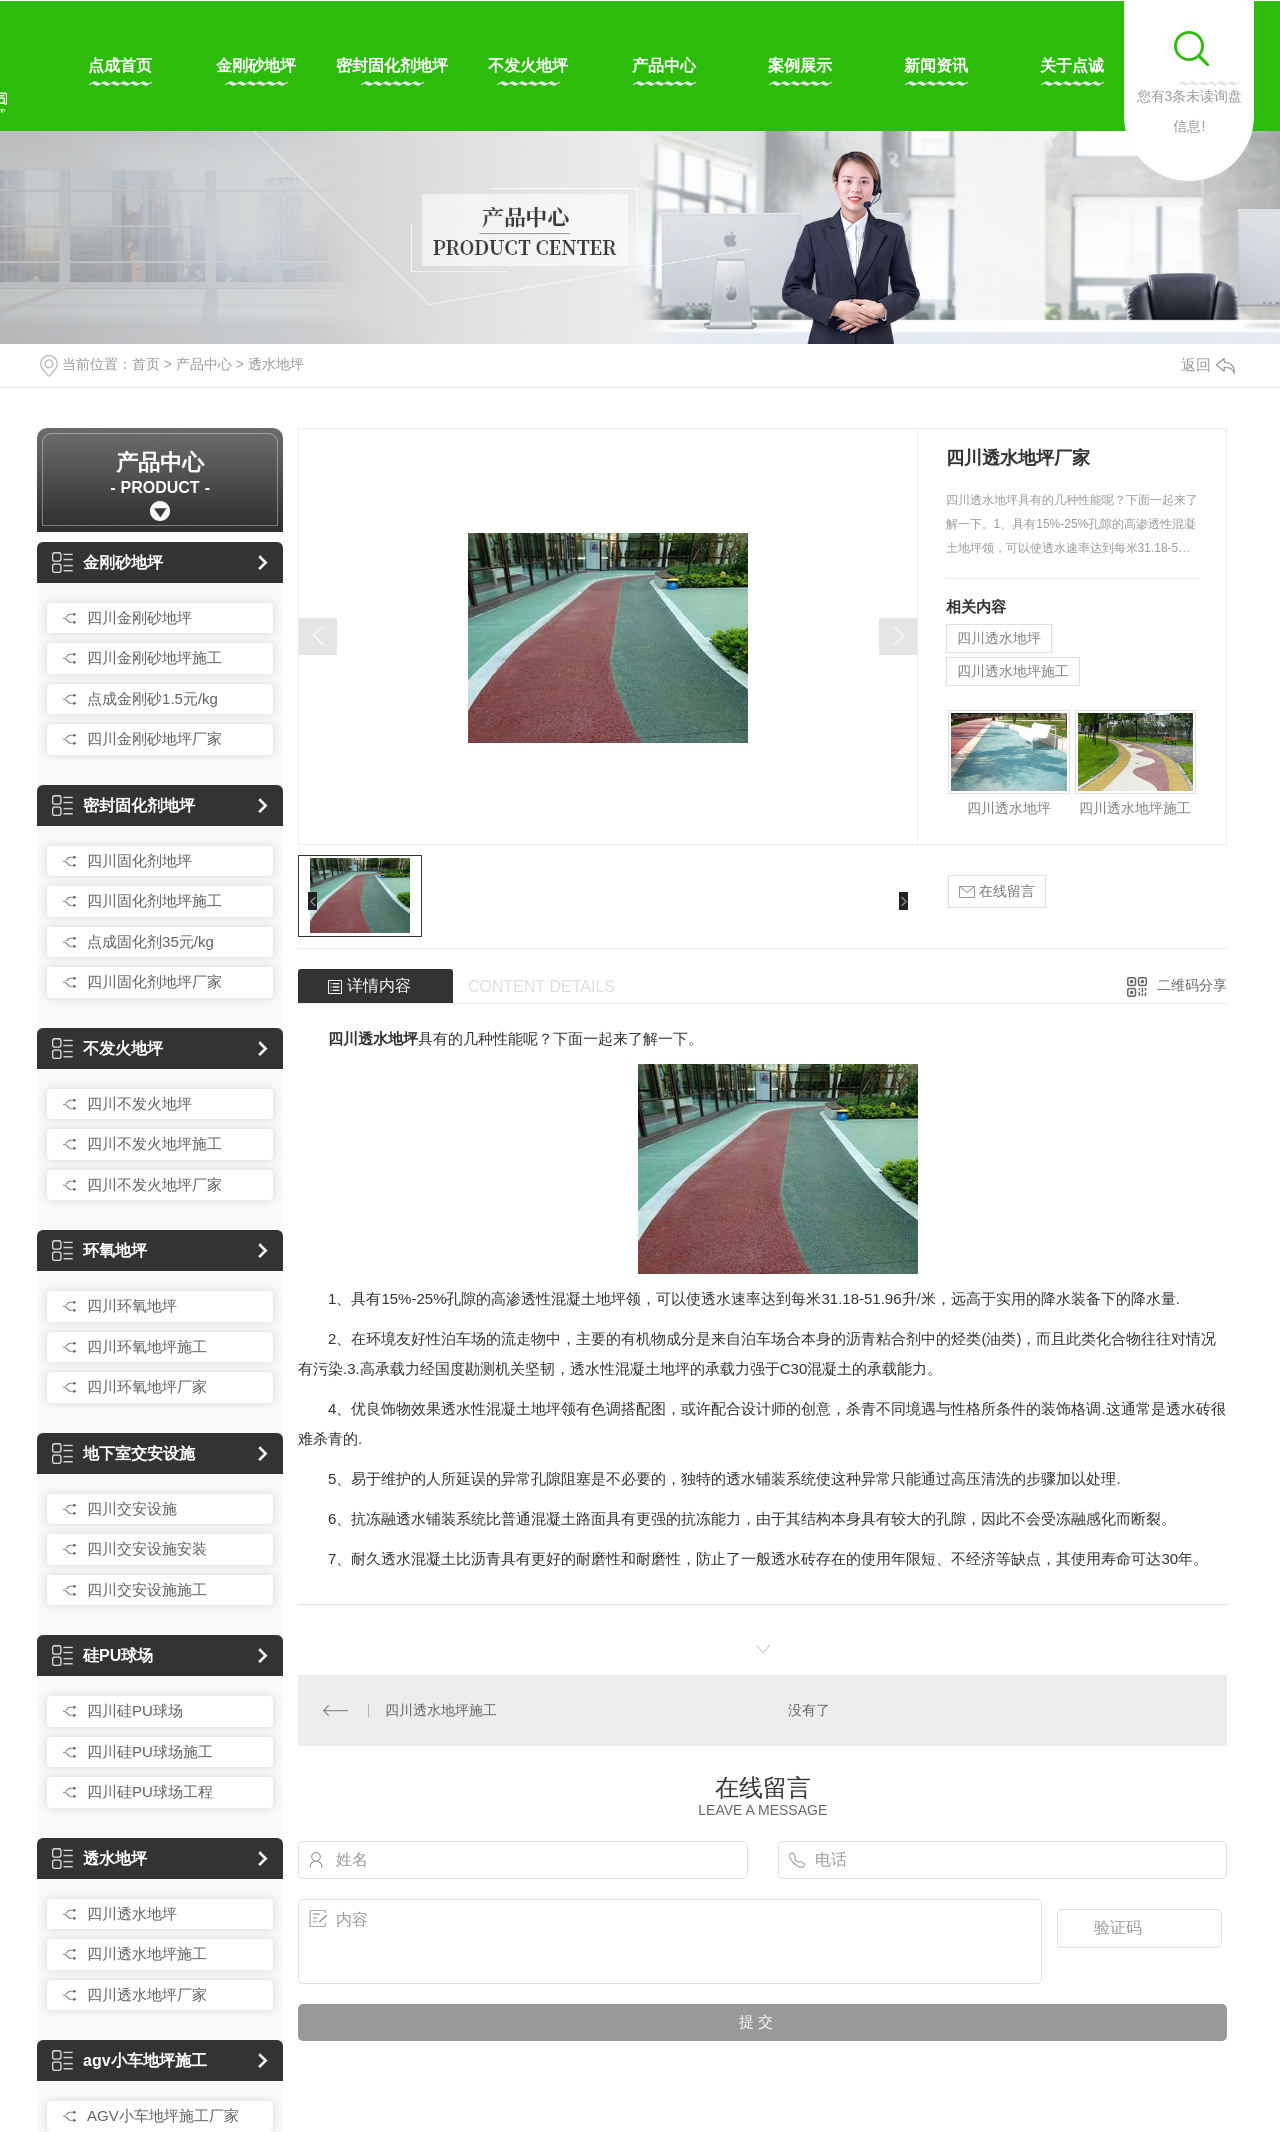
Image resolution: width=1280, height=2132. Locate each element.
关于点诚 (1072, 65)
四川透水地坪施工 (147, 1953)
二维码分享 (1192, 985)
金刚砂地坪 (256, 65)
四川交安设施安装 (147, 1548)
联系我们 (1208, 65)
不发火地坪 (528, 65)
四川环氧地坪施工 (147, 1346)
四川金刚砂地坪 (139, 617)
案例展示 (800, 65)
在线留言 (997, 891)
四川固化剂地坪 (139, 860)
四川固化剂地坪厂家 (154, 981)
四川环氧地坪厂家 (147, 1386)
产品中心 (664, 65)
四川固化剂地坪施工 (154, 900)
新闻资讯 (936, 65)
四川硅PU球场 (135, 1710)
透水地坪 (276, 364)
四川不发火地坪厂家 (154, 1184)
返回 (1208, 364)
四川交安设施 (132, 1508)
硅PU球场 (102, 1655)
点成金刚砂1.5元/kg (152, 698)
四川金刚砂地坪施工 (154, 657)
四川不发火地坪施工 (154, 1143)
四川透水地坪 (132, 1913)
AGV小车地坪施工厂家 (163, 2115)
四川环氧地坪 (132, 1305)
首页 (146, 364)
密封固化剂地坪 (392, 65)
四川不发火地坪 (139, 1103)
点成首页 (120, 65)
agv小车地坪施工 (129, 2060)
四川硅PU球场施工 (150, 1751)
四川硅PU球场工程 (150, 1791)
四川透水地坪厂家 (147, 1994)
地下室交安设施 (123, 1453)
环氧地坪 (99, 1250)
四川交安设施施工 (147, 1589)
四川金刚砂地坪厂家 (154, 738)
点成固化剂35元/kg (150, 941)
